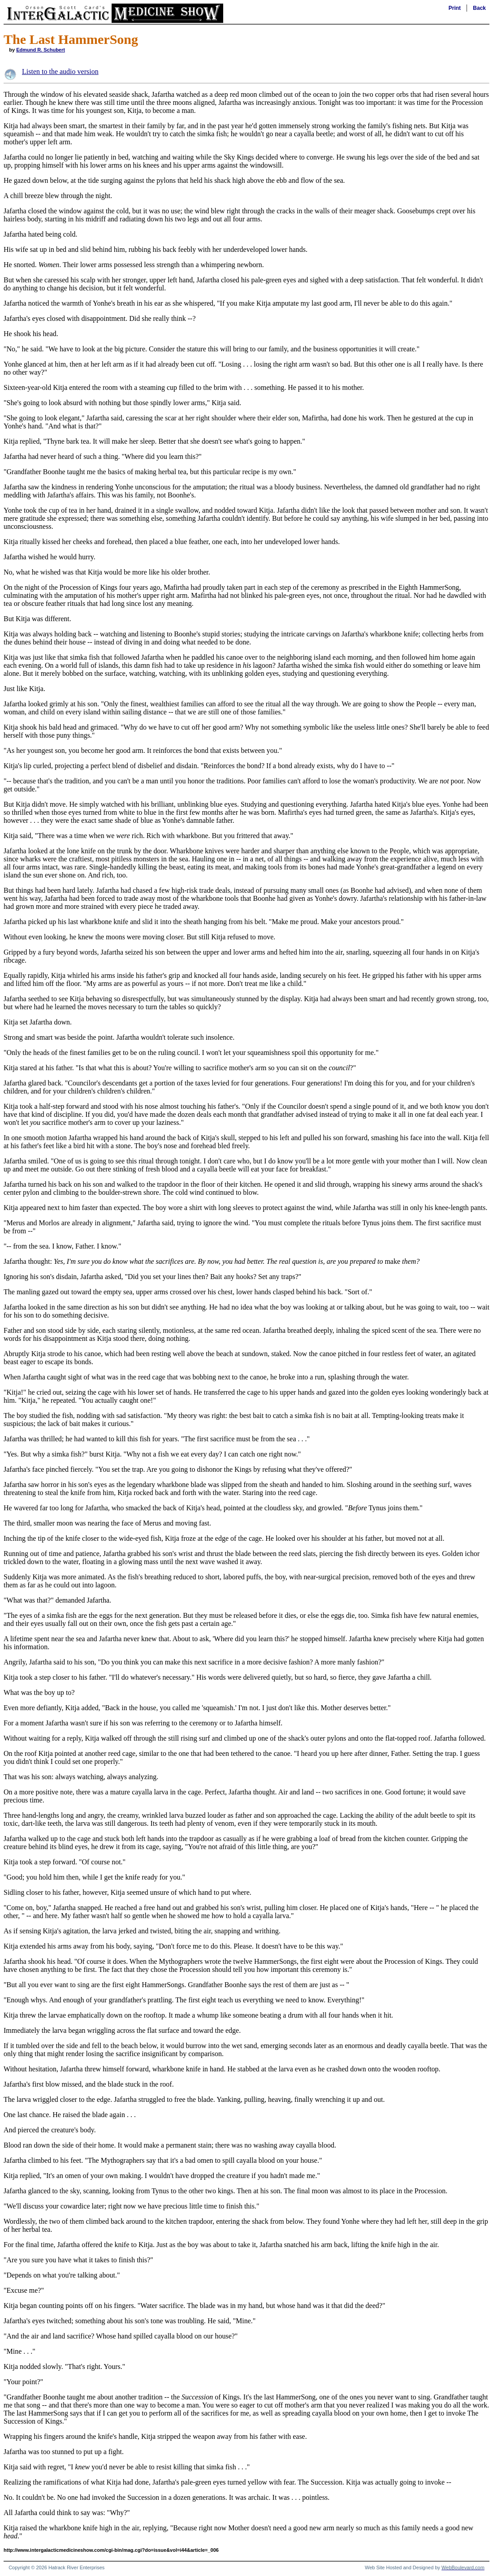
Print (455, 8)
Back (479, 8)
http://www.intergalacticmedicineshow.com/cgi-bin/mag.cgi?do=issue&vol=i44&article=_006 (111, 2550)
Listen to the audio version (60, 71)
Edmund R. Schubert (40, 49)
